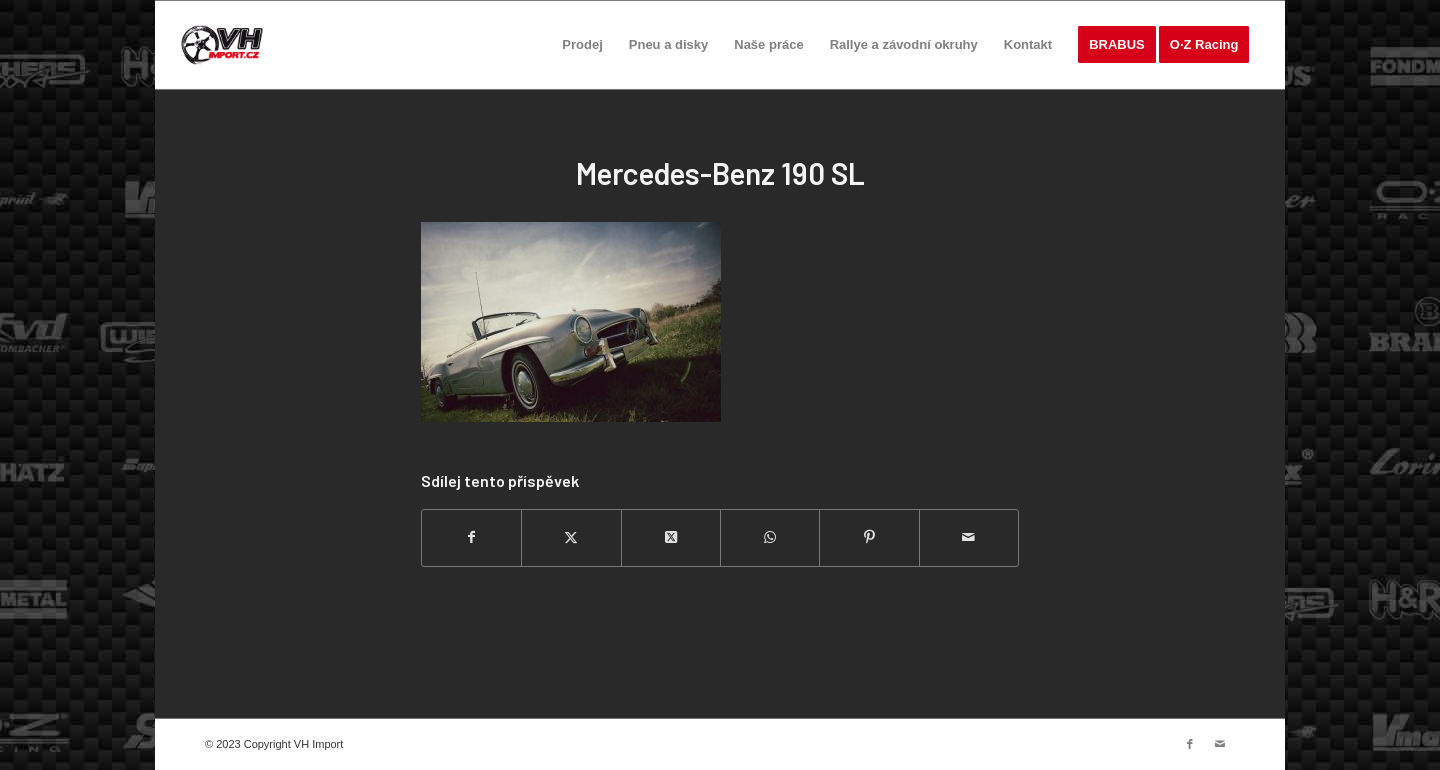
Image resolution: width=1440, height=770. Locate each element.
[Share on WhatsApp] (770, 537)
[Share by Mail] (969, 537)
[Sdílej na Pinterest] (869, 537)
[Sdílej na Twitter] (571, 537)
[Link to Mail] (1220, 744)
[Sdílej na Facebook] (471, 537)
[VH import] (222, 45)
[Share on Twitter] (671, 537)
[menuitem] (582, 45)
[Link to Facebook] (1190, 744)
